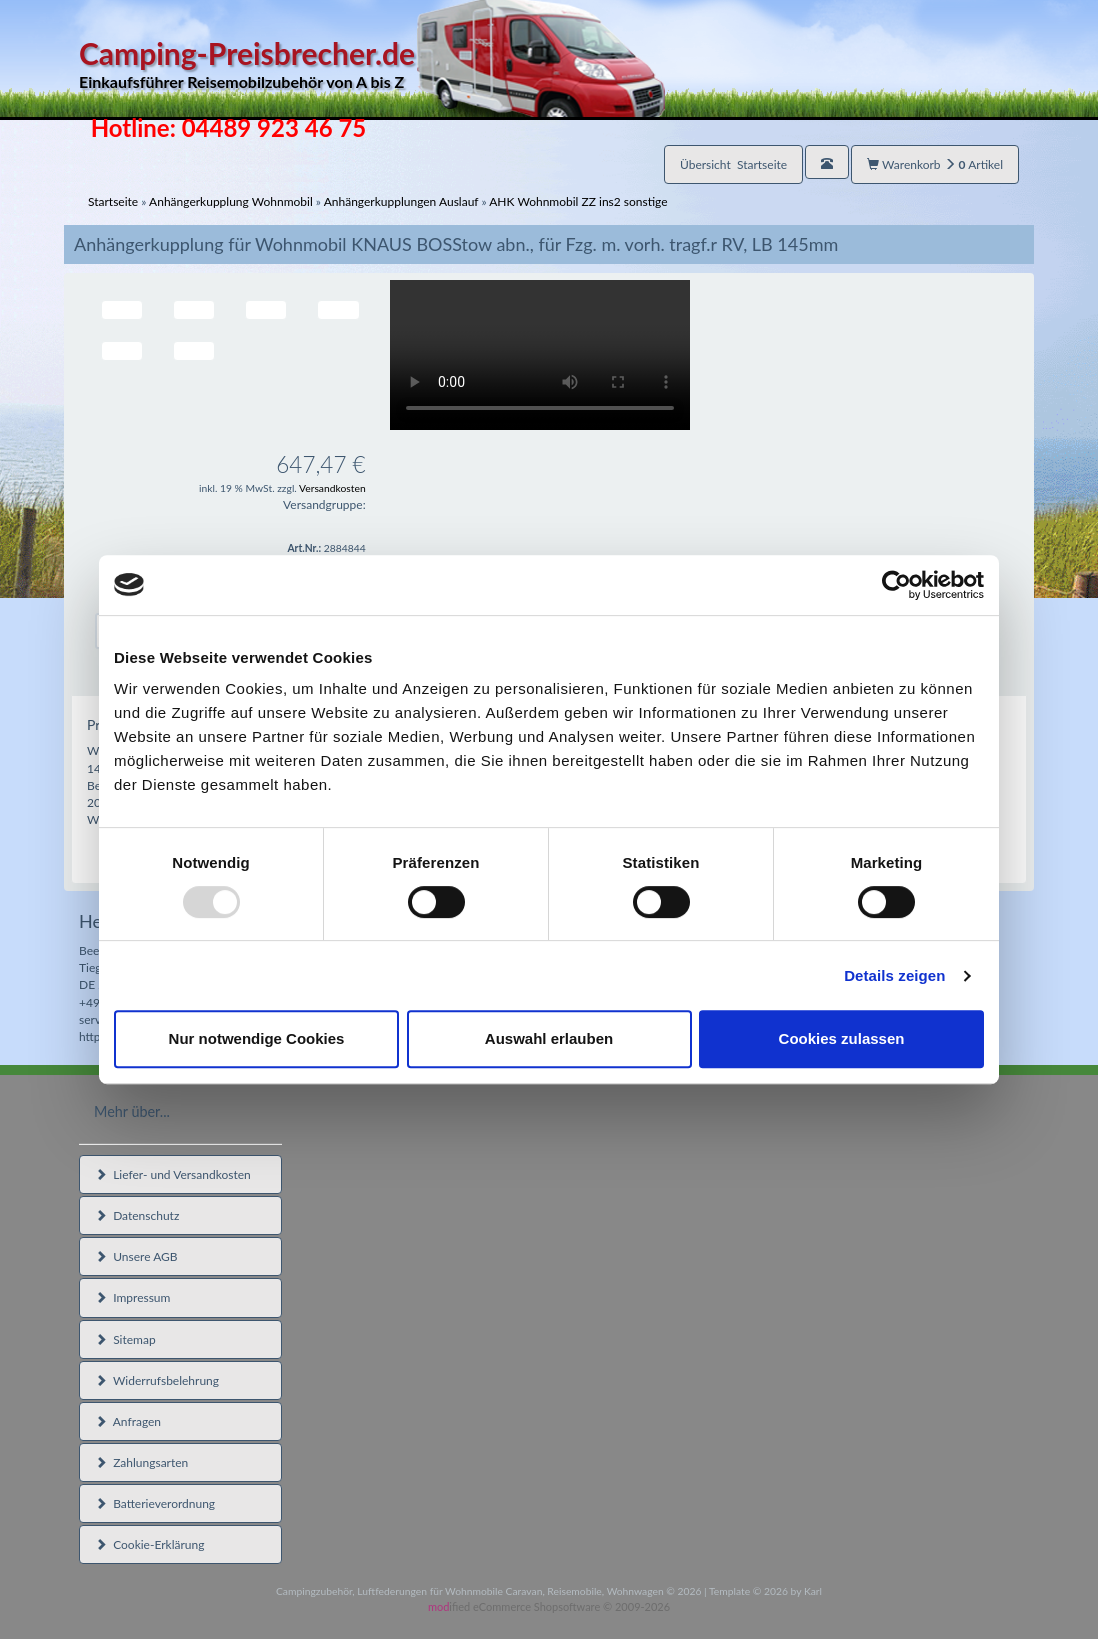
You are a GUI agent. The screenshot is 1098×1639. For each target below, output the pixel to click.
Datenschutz (137, 1215)
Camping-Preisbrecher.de (372, 64)
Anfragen (128, 1421)
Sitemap (125, 1339)
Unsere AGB (136, 1256)
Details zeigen (894, 975)
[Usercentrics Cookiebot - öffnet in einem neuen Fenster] (896, 585)
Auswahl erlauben (549, 1038)
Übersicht (733, 164)
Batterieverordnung (155, 1503)
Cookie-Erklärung (149, 1544)
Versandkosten (332, 488)
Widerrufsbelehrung (157, 1380)
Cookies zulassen (842, 1038)
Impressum (132, 1297)
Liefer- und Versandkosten (173, 1174)
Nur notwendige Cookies (257, 1038)
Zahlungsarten (141, 1462)
